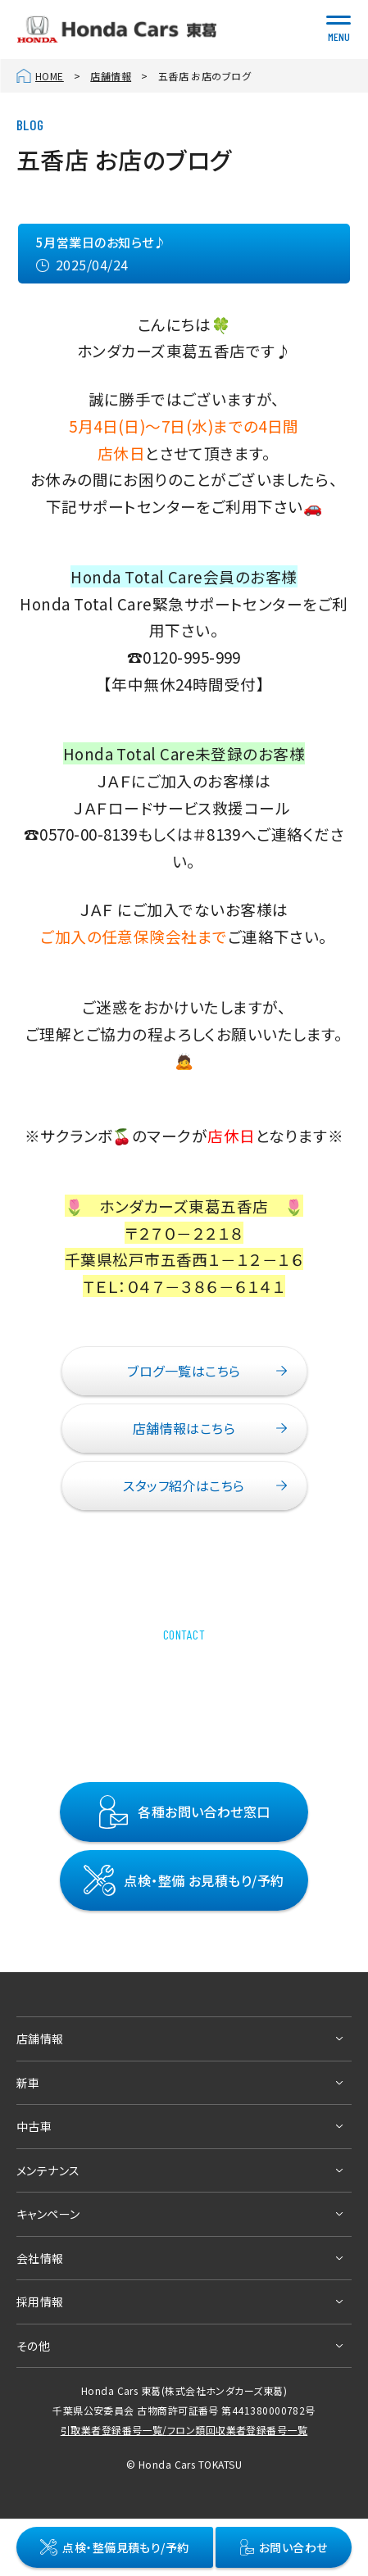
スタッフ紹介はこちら (184, 1485)
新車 (28, 2083)
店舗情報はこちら (184, 1428)
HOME (49, 76)
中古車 (34, 2127)
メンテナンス (48, 2170)
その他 (33, 2346)
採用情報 (40, 2302)
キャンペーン (48, 2214)
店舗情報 (110, 76)
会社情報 (40, 2258)
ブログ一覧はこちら (183, 1371)
